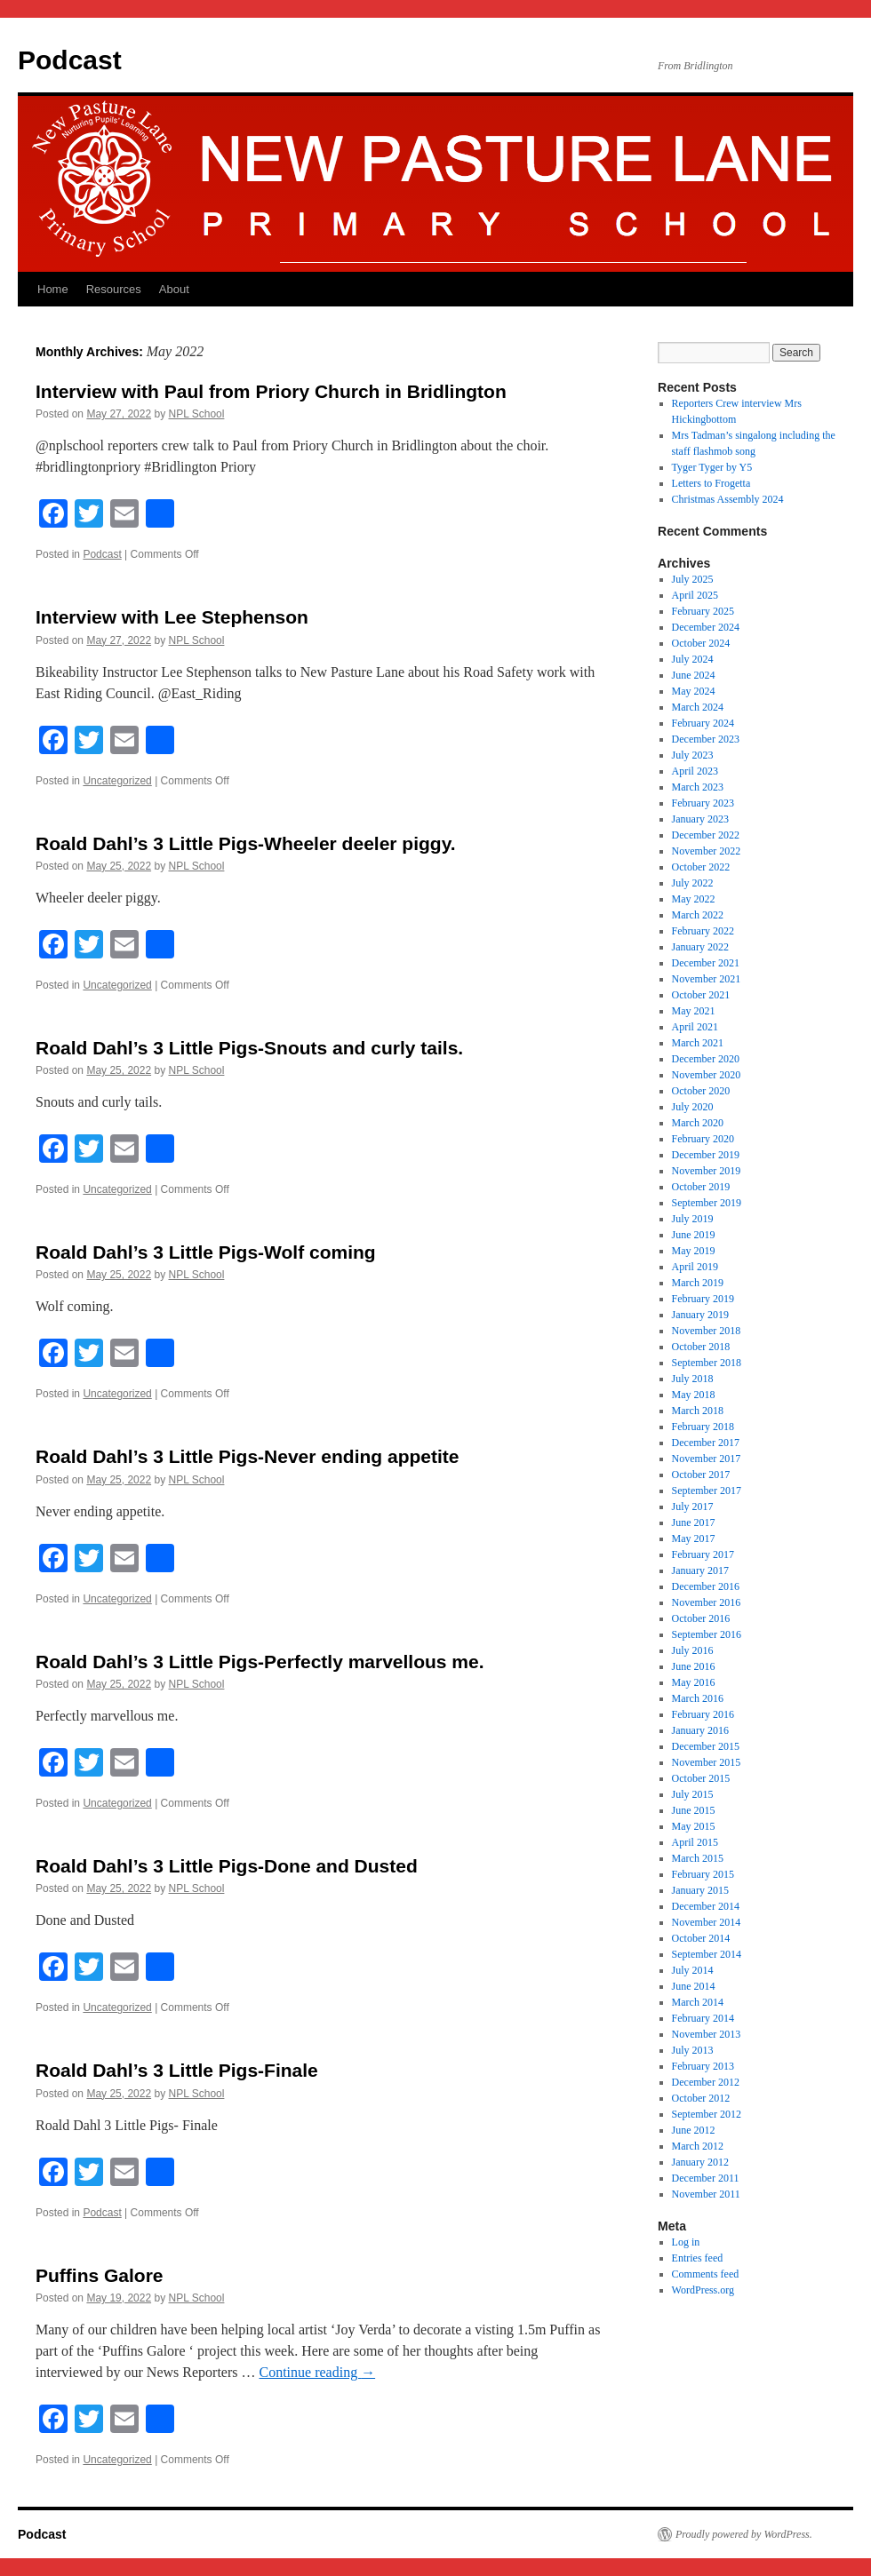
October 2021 (701, 995)
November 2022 (706, 851)
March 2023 (697, 787)
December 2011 (705, 2178)
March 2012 (697, 2146)
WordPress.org (703, 2290)
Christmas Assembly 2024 (728, 499)
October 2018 (701, 1346)
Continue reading (318, 2372)
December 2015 (705, 1746)
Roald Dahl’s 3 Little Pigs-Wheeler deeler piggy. (246, 843)
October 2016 (701, 1618)
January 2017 (700, 1570)
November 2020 (706, 1075)
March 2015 (697, 1858)
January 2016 (700, 1730)
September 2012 (706, 2114)
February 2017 (703, 1554)
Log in (686, 2242)
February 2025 (703, 611)
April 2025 (695, 595)
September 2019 (706, 1203)
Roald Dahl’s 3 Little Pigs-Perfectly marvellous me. (260, 1661)
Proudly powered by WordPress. (743, 2534)
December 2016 (705, 1586)
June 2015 (693, 1810)
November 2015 (706, 1762)
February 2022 (703, 931)
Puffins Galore (100, 2275)
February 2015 (703, 1874)
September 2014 (706, 1954)
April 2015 (695, 1842)
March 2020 (697, 1123)
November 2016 (706, 1602)
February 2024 (703, 723)
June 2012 (693, 2130)
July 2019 (693, 1218)
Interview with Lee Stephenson (172, 617)
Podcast (70, 60)
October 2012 (701, 2098)
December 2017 (705, 1442)
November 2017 (706, 1458)
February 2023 (703, 803)
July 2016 (693, 1650)
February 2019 (703, 1298)
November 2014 (706, 1922)
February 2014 (703, 2018)
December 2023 (705, 739)
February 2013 (703, 2066)
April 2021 (695, 1027)
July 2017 (693, 1506)
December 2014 (705, 1906)
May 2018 (693, 1394)
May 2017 (693, 1538)
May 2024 (693, 691)
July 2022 (693, 883)
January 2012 (700, 2162)
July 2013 (693, 2050)
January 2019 (700, 1314)
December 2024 (705, 627)
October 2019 (701, 1187)
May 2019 (693, 1250)
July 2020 (693, 1107)
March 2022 (697, 915)
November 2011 (706, 2194)
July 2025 (693, 579)
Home (52, 289)
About (174, 289)
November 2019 (706, 1171)
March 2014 (697, 2002)
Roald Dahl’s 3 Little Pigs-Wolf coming (206, 1252)
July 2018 (693, 1378)
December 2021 (705, 963)
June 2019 (693, 1234)
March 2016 (697, 1698)
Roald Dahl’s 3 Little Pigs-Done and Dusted (227, 1866)
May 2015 (693, 1826)
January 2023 (700, 819)
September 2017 (706, 1490)
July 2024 (693, 659)
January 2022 (700, 947)
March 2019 (697, 1282)
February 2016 (703, 1714)
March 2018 (697, 1410)
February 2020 (703, 1139)
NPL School (196, 414)
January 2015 (700, 1890)
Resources (113, 289)
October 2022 (701, 867)
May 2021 (693, 1011)
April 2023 (695, 771)
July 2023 (693, 755)
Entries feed (697, 2258)
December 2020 (705, 1059)
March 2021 (697, 1043)
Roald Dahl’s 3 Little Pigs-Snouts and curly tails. (249, 1048)
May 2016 (693, 1682)
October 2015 (701, 1778)
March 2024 (697, 707)
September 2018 (706, 1362)
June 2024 (693, 675)
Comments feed (705, 2274)
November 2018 (706, 1330)
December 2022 (705, 835)
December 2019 (705, 1155)
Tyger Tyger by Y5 (712, 467)
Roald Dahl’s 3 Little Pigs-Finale (177, 2070)
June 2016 (693, 1666)
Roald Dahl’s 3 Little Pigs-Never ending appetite (247, 1456)
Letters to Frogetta (711, 483)
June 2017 (693, 1522)
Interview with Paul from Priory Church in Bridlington (271, 391)
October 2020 (701, 1091)
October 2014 (701, 1938)
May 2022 (693, 899)
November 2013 (706, 2034)
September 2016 (706, 1634)
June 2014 (693, 1986)
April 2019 (695, 1266)
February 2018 (703, 1426)
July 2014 (693, 1970)
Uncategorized (117, 781)
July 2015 (693, 1794)
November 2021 (706, 979)
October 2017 (701, 1474)
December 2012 (705, 2082)
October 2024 (701, 643)
